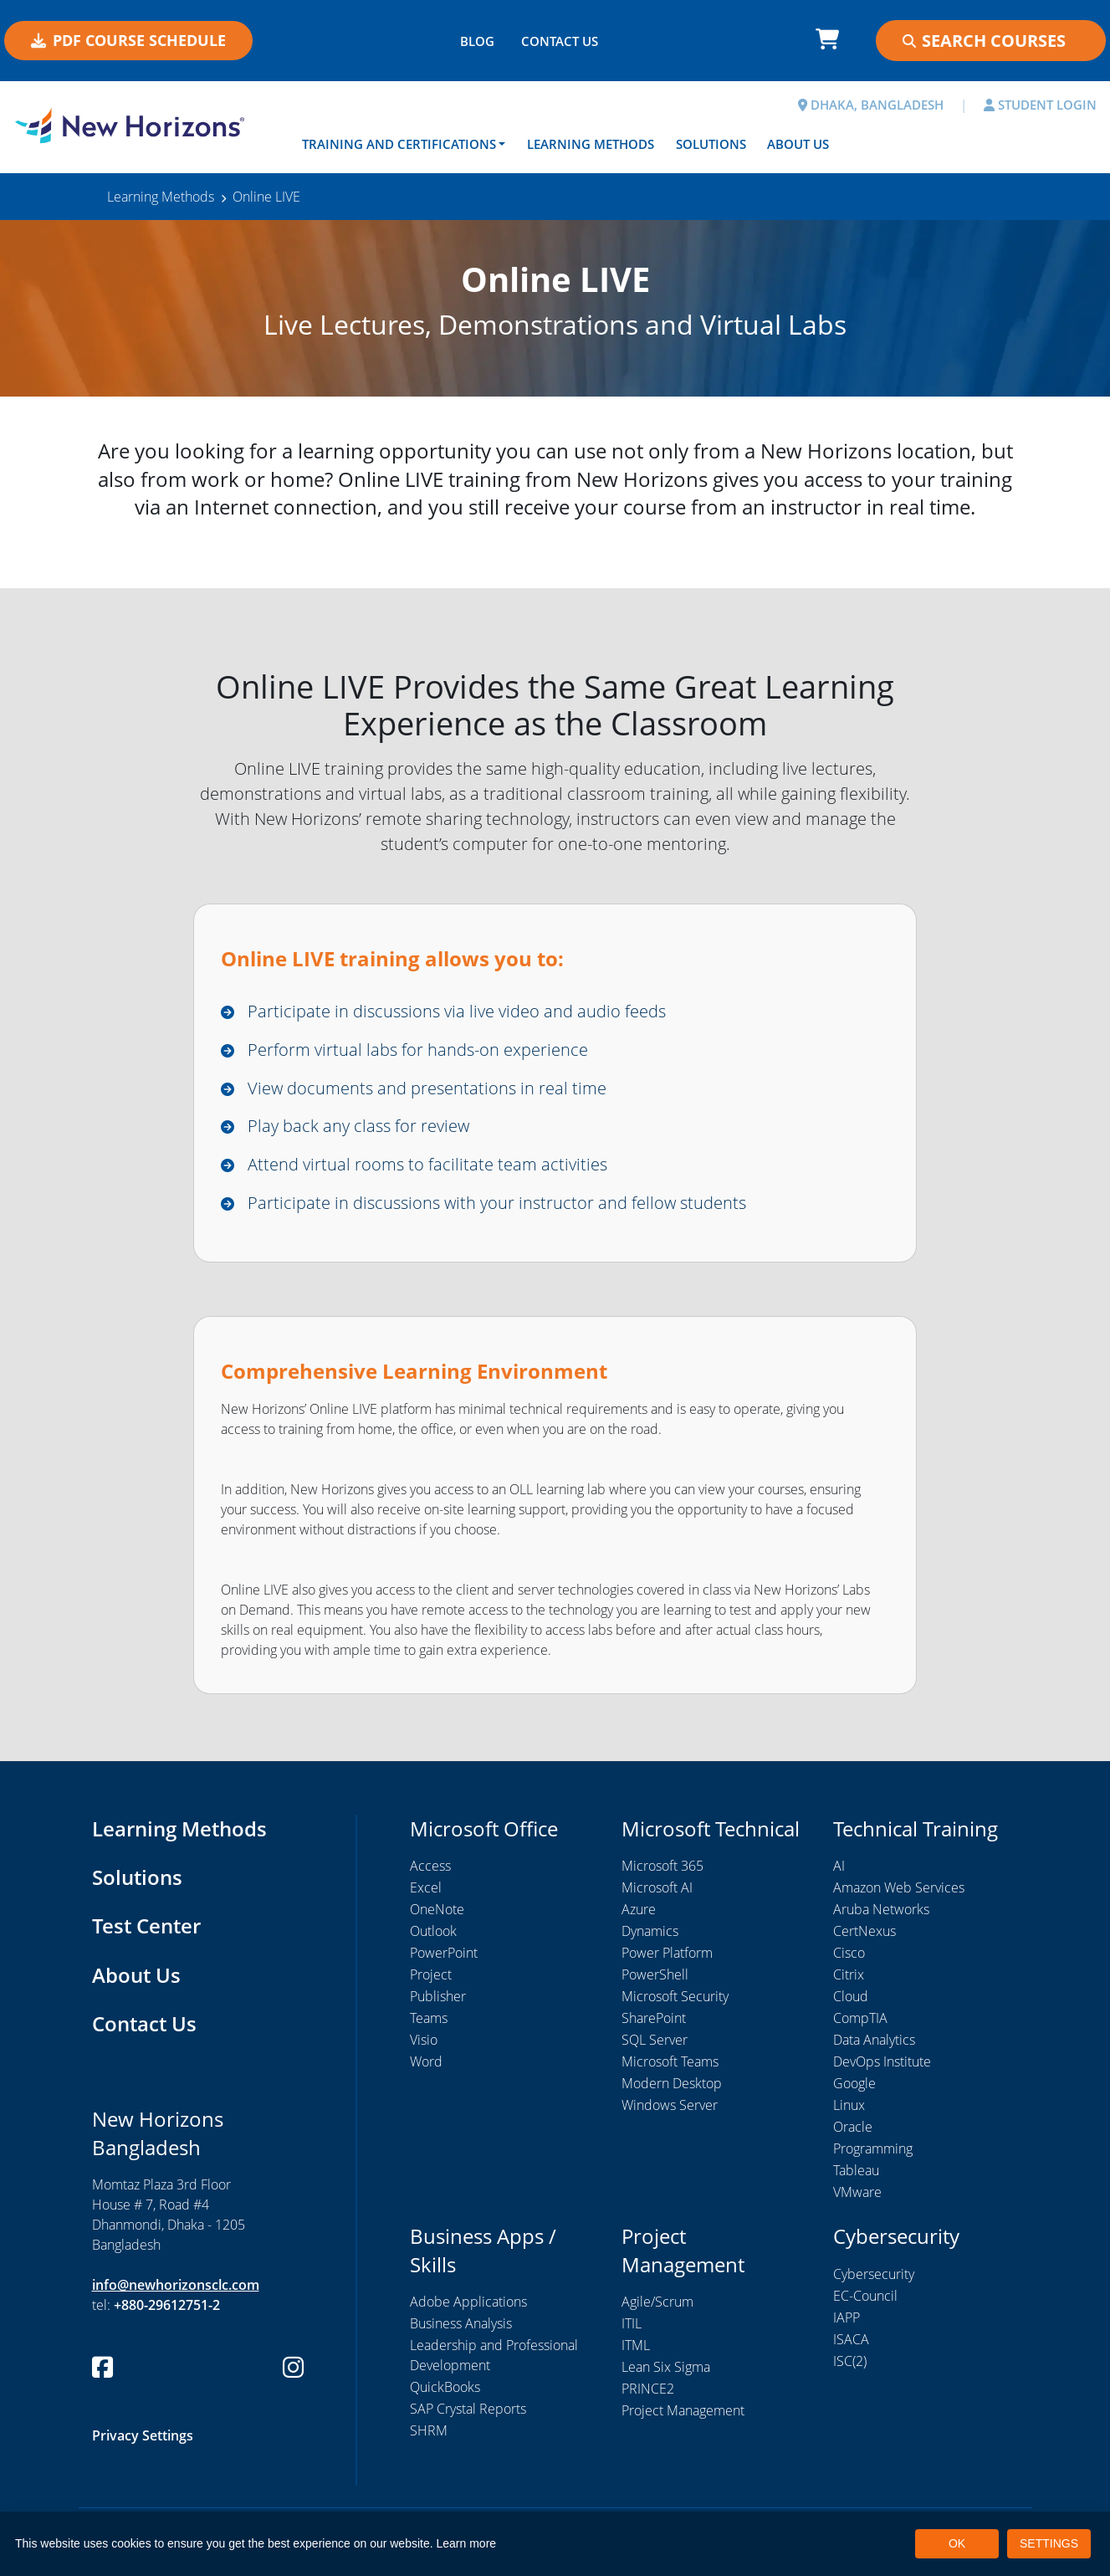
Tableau (856, 2172)
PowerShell (654, 1976)
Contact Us (144, 2022)
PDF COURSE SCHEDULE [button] (128, 40)
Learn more (467, 2543)
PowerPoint (444, 1954)
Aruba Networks (881, 1911)
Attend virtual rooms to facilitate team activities (427, 1165)
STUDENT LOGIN (1040, 104)
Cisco (849, 1954)
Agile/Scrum (657, 2303)
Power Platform (667, 1954)
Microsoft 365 (662, 1867)
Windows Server (669, 2106)
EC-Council (865, 2297)
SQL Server (654, 2041)
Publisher (438, 1998)
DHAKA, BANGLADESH (871, 104)
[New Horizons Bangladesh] (138, 125)
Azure (638, 1911)
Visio (423, 2041)
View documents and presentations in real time (427, 1088)
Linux (849, 2106)
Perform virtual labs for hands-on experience (418, 1049)
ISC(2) (850, 2362)
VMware (857, 2193)
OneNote (437, 1911)
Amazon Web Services (898, 1889)
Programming (873, 2150)
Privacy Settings (142, 2434)
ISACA (851, 2341)
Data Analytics (874, 2041)
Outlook (433, 1932)
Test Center (146, 1926)
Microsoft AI (657, 1889)
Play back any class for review (358, 1126)
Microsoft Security (675, 1998)
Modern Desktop (671, 2085)
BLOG (477, 41)
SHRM (429, 2432)
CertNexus (864, 1932)
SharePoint (653, 2019)
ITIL (631, 2325)
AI (839, 1867)
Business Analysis (461, 2325)
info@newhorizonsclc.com (175, 2284)
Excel (426, 1889)
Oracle (852, 2128)
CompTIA (860, 2019)
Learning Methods (590, 144)
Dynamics (649, 1932)
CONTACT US (559, 41)
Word (426, 2063)
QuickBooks (445, 2388)
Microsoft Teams (670, 2063)
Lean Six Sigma (665, 2368)
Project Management (682, 2412)
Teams (429, 2019)
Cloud (850, 1998)
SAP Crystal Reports (468, 2410)
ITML (635, 2347)
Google (854, 2085)
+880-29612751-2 (167, 2304)
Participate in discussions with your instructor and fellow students (497, 1203)
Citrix (848, 1976)
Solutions (711, 144)
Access (430, 1867)
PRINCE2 (647, 2390)
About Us (798, 144)
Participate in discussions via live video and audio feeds (457, 1011)
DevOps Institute (882, 2063)
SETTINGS (1049, 2543)
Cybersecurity (873, 2275)
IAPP (846, 2319)
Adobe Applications (468, 2303)
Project (431, 1976)
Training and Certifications (399, 144)
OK (957, 2543)
